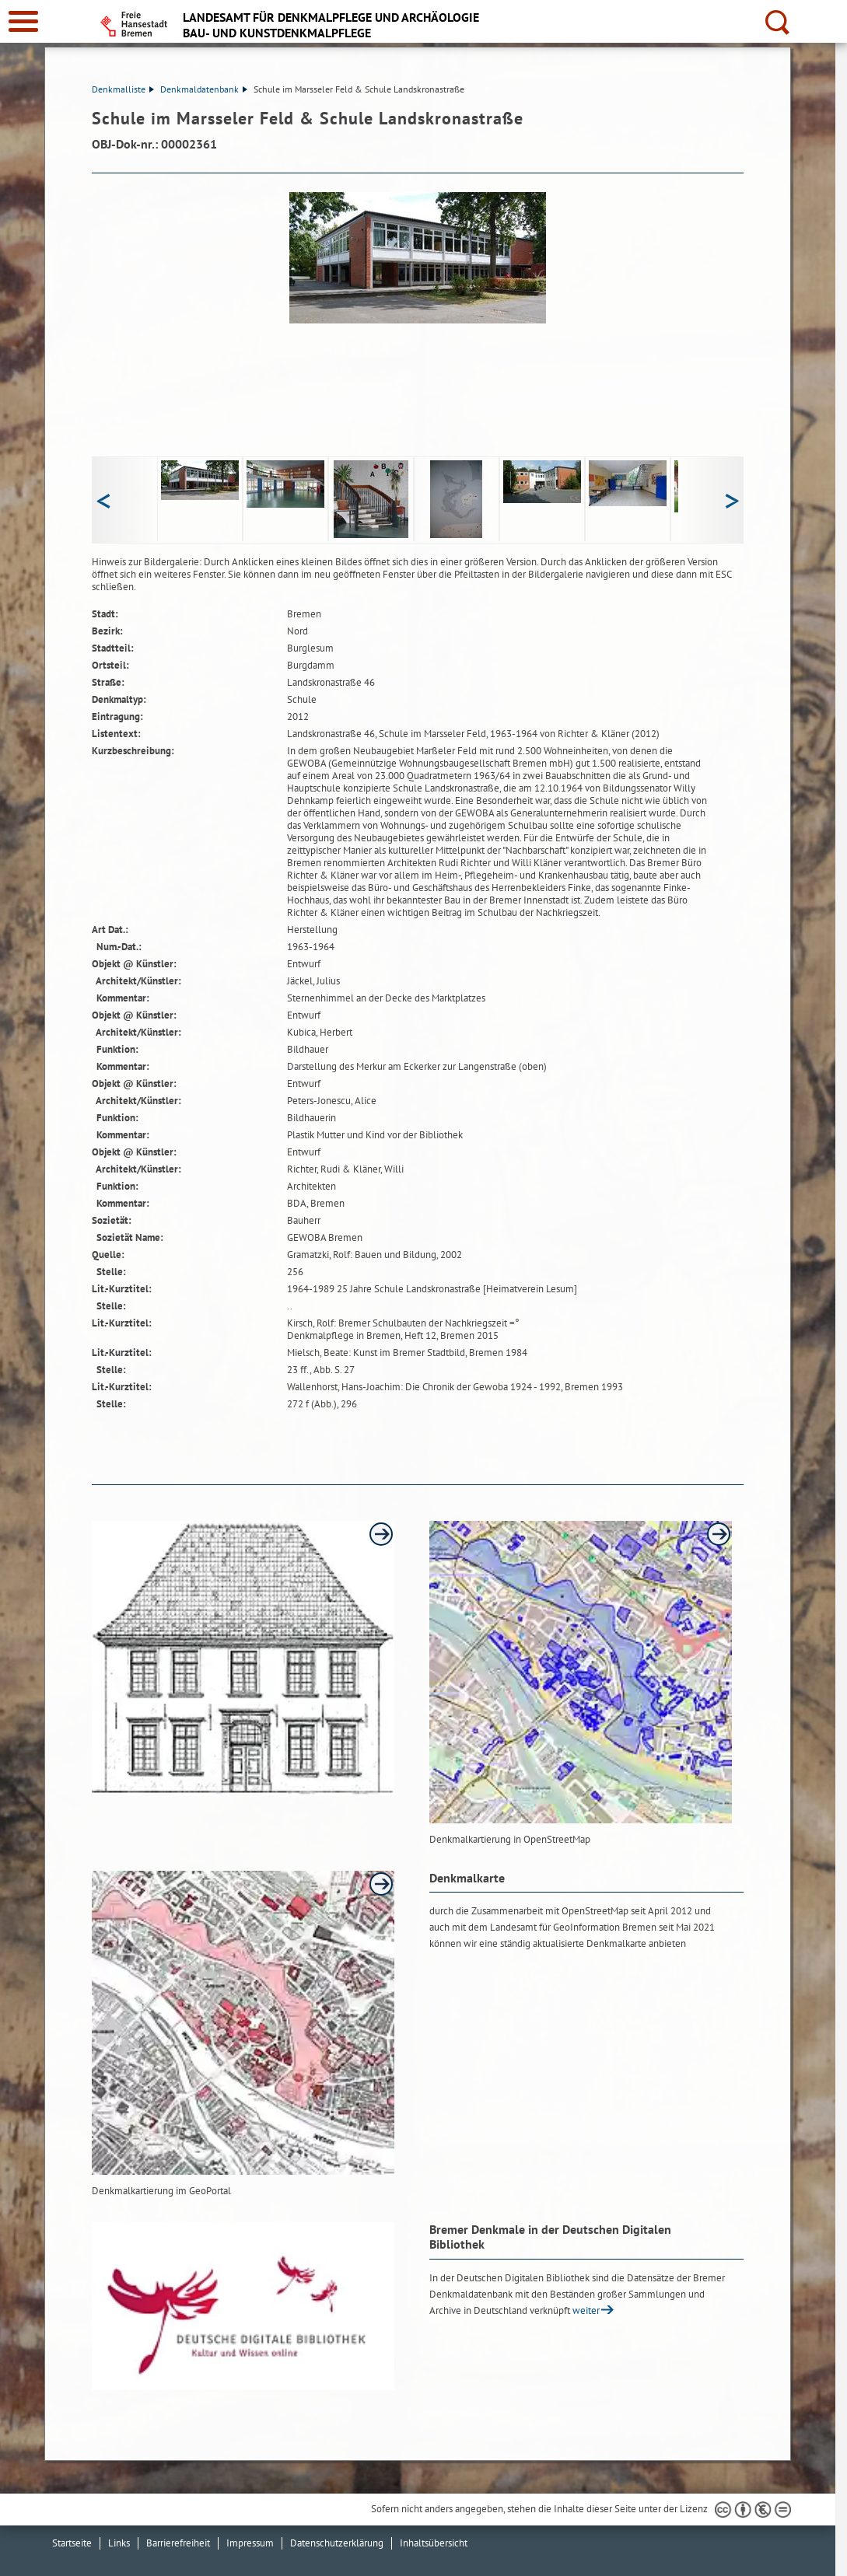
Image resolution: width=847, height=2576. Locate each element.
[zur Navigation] (23, 21)
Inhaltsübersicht (433, 2543)
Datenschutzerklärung (336, 2543)
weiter (586, 2310)
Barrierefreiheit (178, 2543)
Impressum (250, 2543)
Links (119, 2543)
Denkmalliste (123, 89)
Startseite (72, 2543)
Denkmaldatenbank (203, 89)
